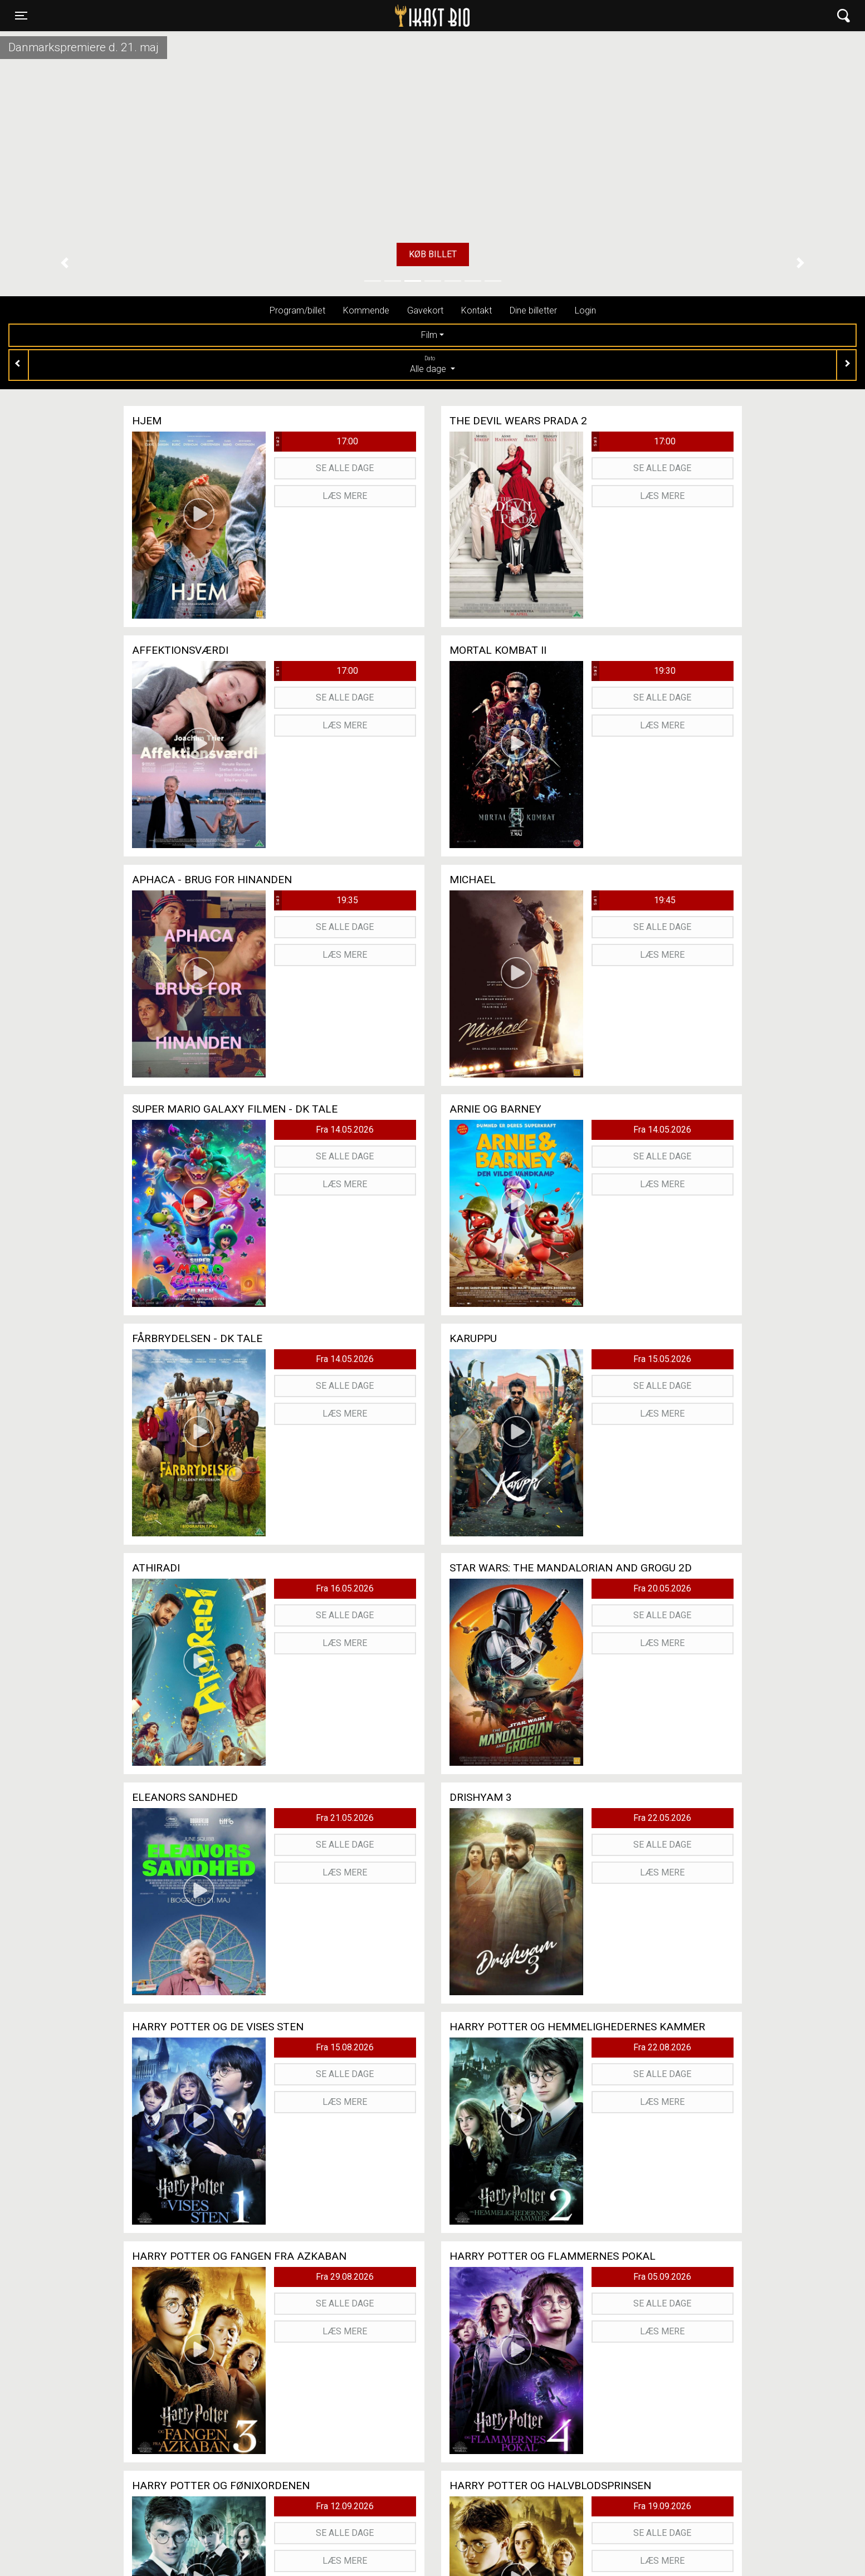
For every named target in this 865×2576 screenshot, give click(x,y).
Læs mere (344, 496)
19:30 (634, 671)
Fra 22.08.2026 (662, 2047)
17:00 (316, 442)
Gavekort (425, 310)
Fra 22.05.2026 (662, 1818)
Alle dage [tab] (432, 364)
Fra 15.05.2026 (662, 1359)
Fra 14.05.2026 (345, 1129)
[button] (65, 263)
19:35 (316, 900)
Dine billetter (533, 310)
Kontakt (476, 310)
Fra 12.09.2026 (345, 2506)
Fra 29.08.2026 (345, 2276)
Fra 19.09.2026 (662, 2506)
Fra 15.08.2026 (345, 2047)
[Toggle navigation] (21, 15)
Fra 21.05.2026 (345, 1818)
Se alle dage (345, 468)
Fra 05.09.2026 (662, 2276)
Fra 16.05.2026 (345, 1588)
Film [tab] (429, 335)
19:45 (634, 900)
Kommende (366, 310)
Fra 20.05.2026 (662, 1588)
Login (585, 310)
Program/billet (297, 310)
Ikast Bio (374, 15)
